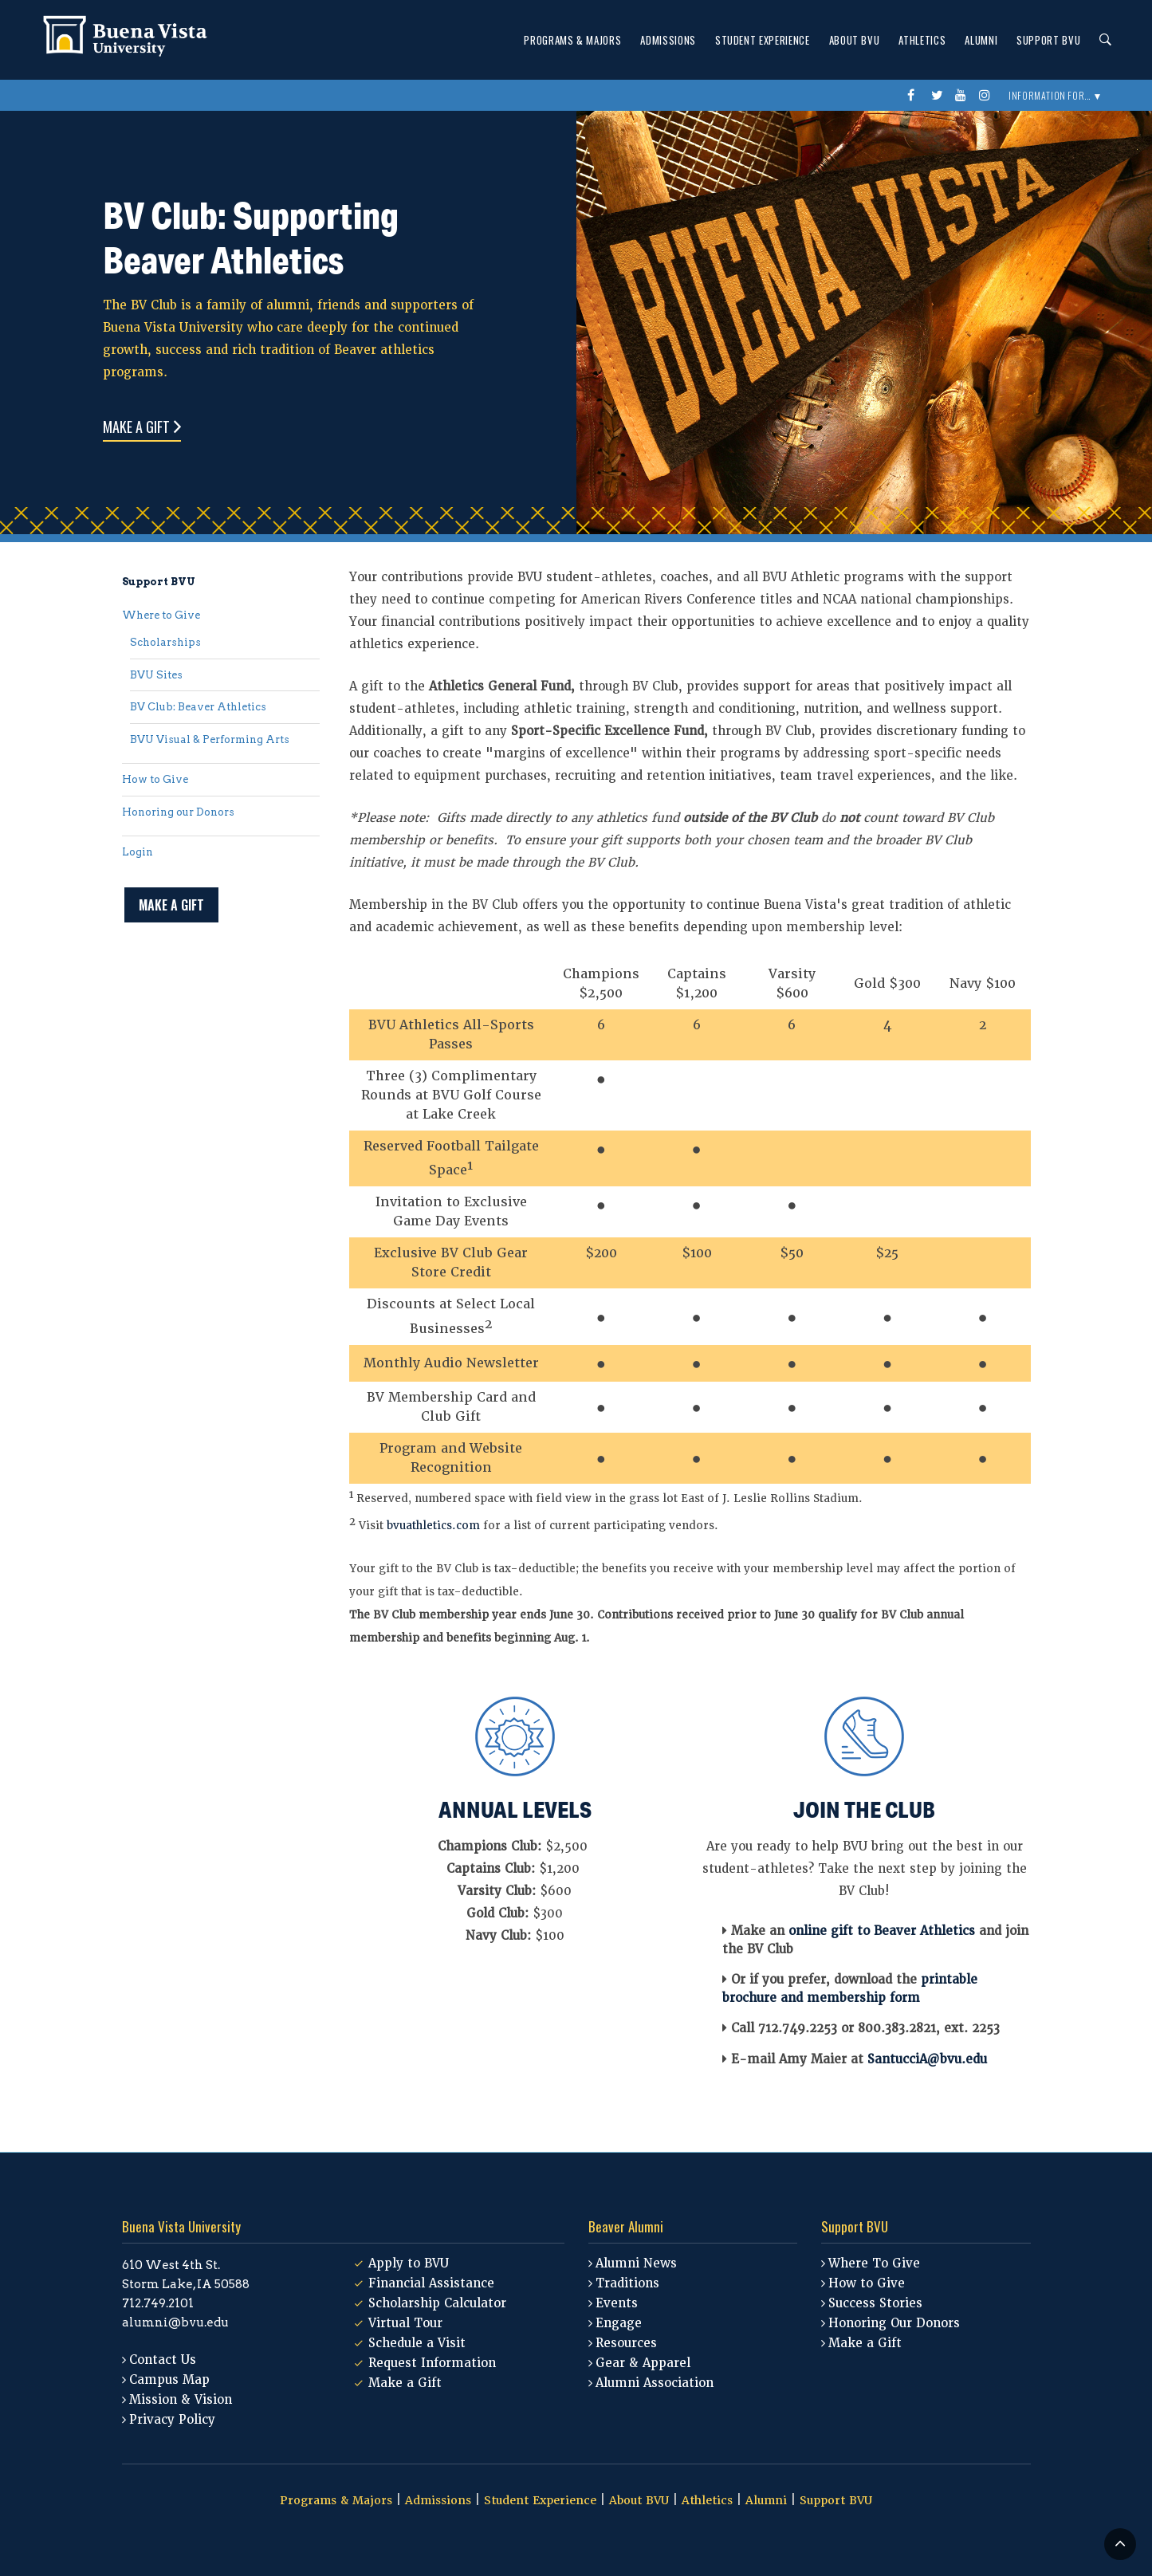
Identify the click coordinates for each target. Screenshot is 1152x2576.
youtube (963, 95)
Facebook (915, 95)
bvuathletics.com (433, 1525)
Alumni (981, 40)
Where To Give (874, 2263)
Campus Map (169, 2380)
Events (617, 2303)
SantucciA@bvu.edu (927, 2059)
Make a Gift (136, 426)
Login (137, 852)
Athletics (922, 40)
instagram (987, 95)
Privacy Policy (172, 2420)
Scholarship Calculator (437, 2303)
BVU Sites (156, 675)
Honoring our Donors (178, 812)
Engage (619, 2323)
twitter (939, 95)
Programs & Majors (572, 40)
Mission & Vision (180, 2400)
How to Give (155, 779)
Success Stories (875, 2303)
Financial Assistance (431, 2283)
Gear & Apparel (643, 2363)
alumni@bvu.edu (175, 2322)
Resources (626, 2343)
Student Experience (762, 40)
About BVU (854, 40)
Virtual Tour (405, 2323)
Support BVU (1048, 40)
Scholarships (165, 642)
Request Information (432, 2363)
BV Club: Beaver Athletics (198, 707)
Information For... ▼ (1055, 95)
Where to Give (161, 615)
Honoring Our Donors (894, 2323)
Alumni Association (655, 2383)
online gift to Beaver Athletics (881, 1931)
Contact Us (162, 2360)
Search (1101, 40)
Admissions (668, 40)
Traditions (627, 2283)
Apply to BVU (408, 2263)
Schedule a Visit (417, 2343)
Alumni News (636, 2263)
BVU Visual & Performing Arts (209, 739)
